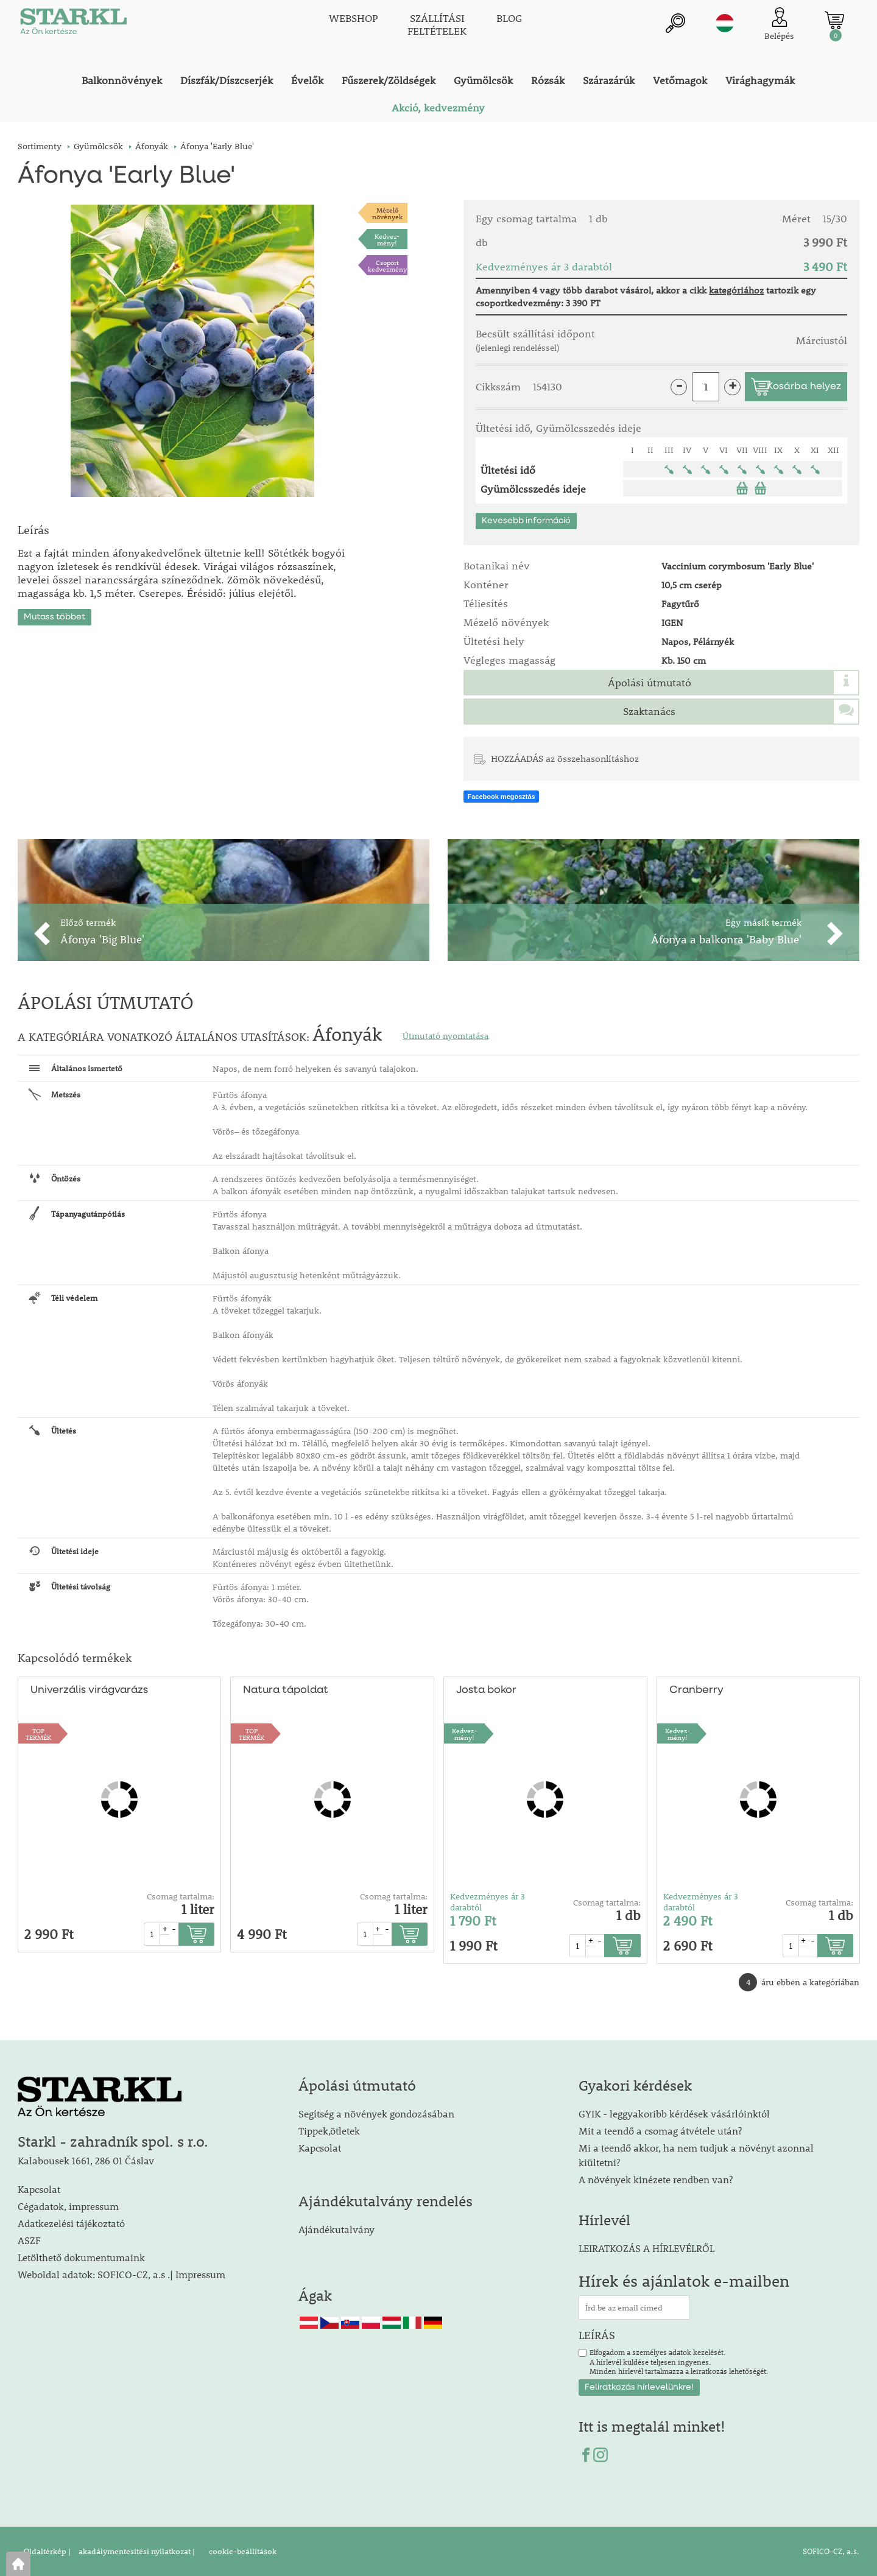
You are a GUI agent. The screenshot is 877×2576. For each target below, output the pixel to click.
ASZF (29, 2240)
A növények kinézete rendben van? (656, 2179)
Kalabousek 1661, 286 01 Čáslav (86, 2160)
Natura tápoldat (284, 1690)
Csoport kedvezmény (387, 265)
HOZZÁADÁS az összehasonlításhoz (565, 758)
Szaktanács (649, 711)
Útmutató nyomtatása (445, 1035)
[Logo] (72, 24)
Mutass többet (54, 613)
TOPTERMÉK (38, 1733)
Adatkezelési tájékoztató (71, 2223)
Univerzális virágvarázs (88, 1690)
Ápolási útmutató (649, 682)
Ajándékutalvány (336, 2229)
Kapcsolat (39, 2189)
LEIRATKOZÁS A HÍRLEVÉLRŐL (646, 2248)
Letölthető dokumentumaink (81, 2257)
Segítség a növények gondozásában (376, 2113)
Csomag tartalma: (180, 1896)
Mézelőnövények (387, 213)
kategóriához (736, 290)
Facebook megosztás (501, 796)
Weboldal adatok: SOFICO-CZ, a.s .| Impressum (121, 2274)
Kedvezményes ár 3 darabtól (487, 1902)
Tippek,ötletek (329, 2130)
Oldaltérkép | (47, 2551)
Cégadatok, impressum (68, 2206)
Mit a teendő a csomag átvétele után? (660, 2130)
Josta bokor (486, 1690)
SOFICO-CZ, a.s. (831, 2551)
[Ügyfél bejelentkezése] (779, 24)
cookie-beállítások (241, 2551)
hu (725, 22)
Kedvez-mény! (387, 239)
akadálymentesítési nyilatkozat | (136, 2551)
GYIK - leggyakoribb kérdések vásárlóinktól (674, 2113)
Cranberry (695, 1690)
